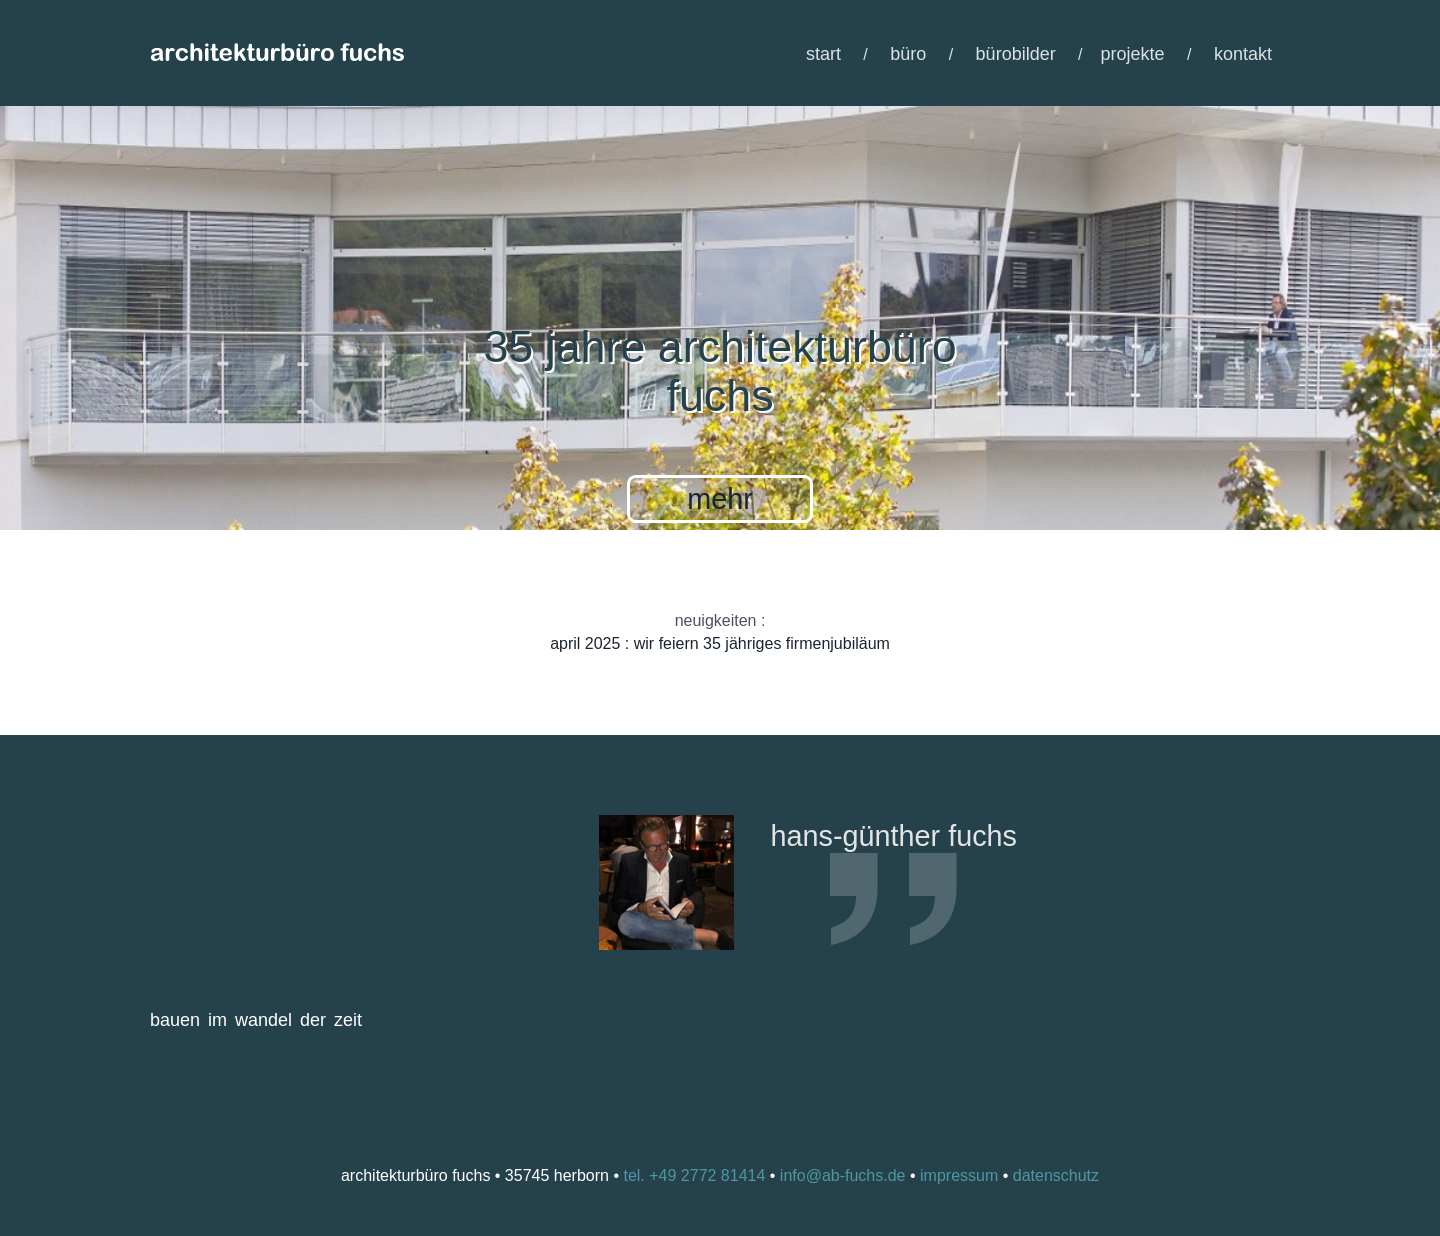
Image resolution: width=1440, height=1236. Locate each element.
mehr (720, 499)
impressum (959, 1175)
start (823, 54)
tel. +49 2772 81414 (694, 1175)
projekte (1133, 54)
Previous (692, 1055)
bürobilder (1016, 54)
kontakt (1243, 54)
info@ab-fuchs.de (843, 1175)
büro (908, 54)
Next (748, 1055)
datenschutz (1056, 1175)
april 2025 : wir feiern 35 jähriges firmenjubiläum (720, 643)
